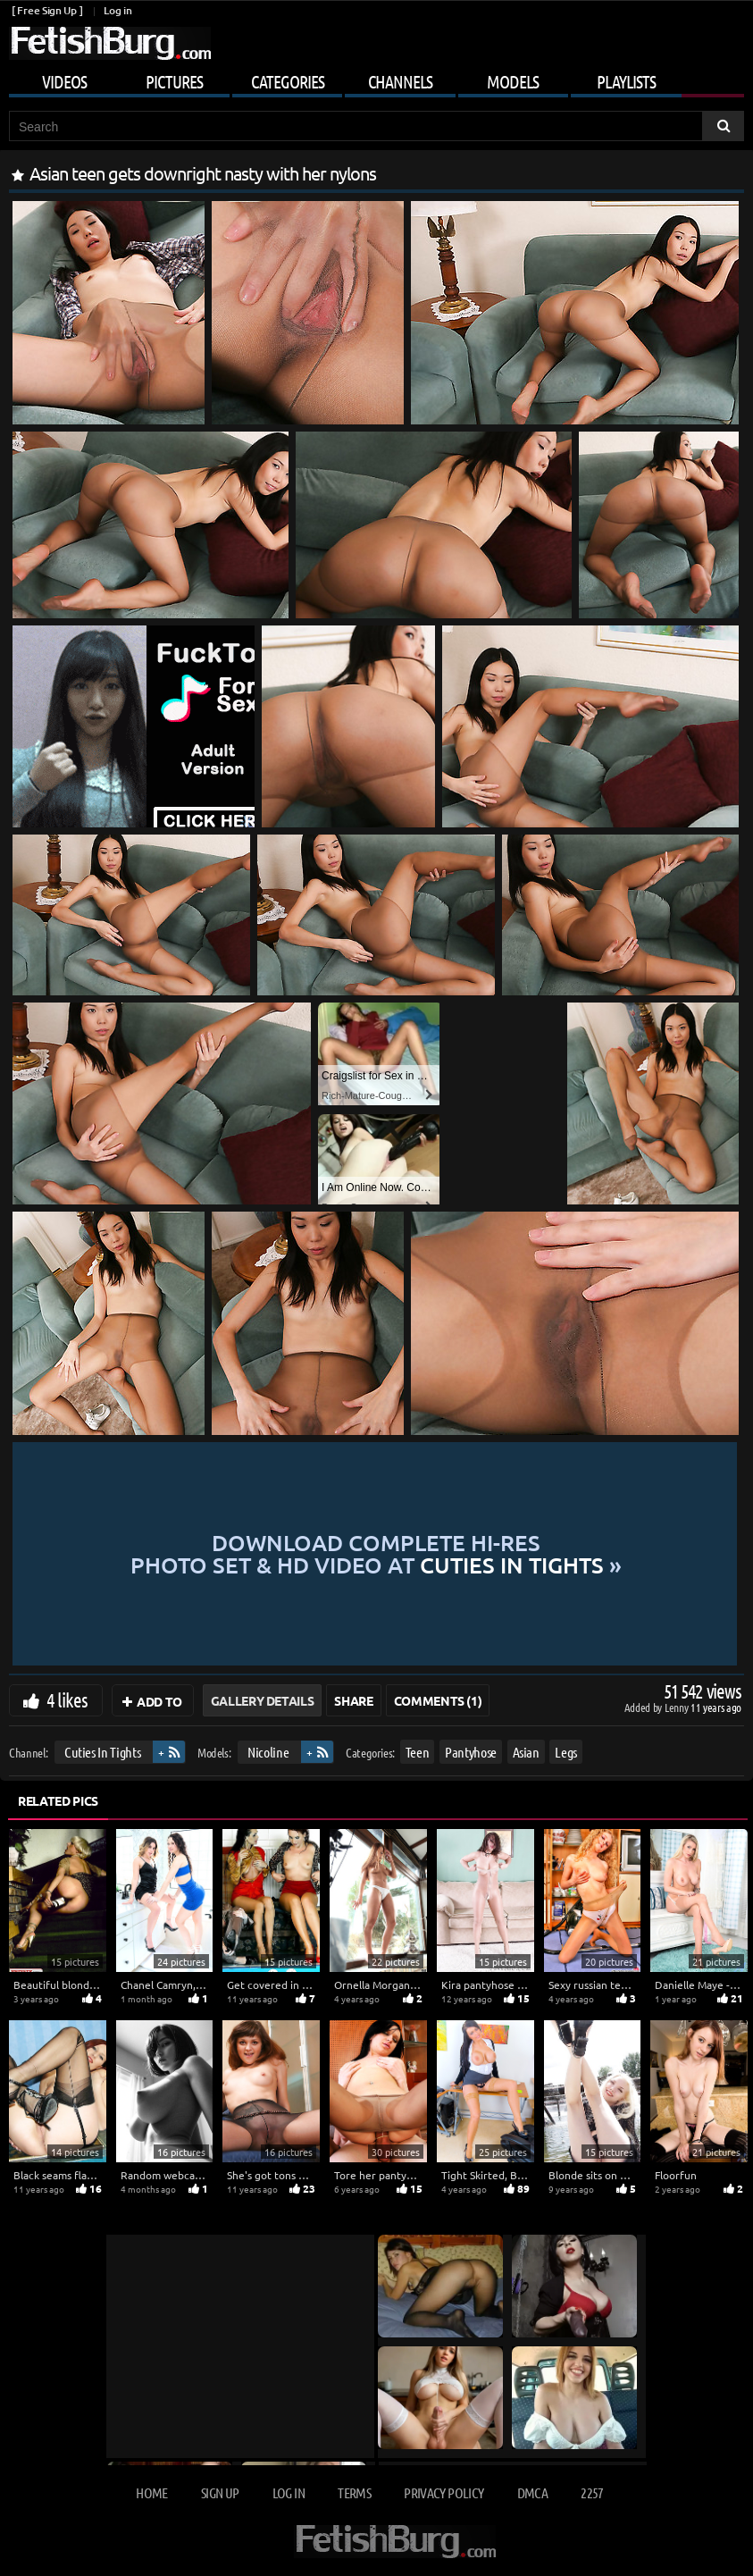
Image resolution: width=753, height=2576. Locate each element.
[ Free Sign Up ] (47, 10)
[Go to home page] (110, 43)
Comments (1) (438, 1700)
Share (353, 1700)
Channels (400, 81)
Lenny (677, 1707)
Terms (354, 2492)
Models (513, 81)
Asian (526, 1751)
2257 (592, 2492)
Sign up (219, 2492)
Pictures (174, 81)
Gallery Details (262, 1700)
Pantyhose (471, 1751)
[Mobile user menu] (376, 78)
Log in (117, 10)
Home (151, 2492)
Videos (64, 81)
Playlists (626, 81)
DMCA (532, 2492)
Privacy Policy (443, 2492)
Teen (418, 1751)
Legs (566, 1751)
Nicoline (268, 1751)
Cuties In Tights (102, 1751)
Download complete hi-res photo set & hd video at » (376, 1554)
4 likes (67, 1699)
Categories (287, 81)
